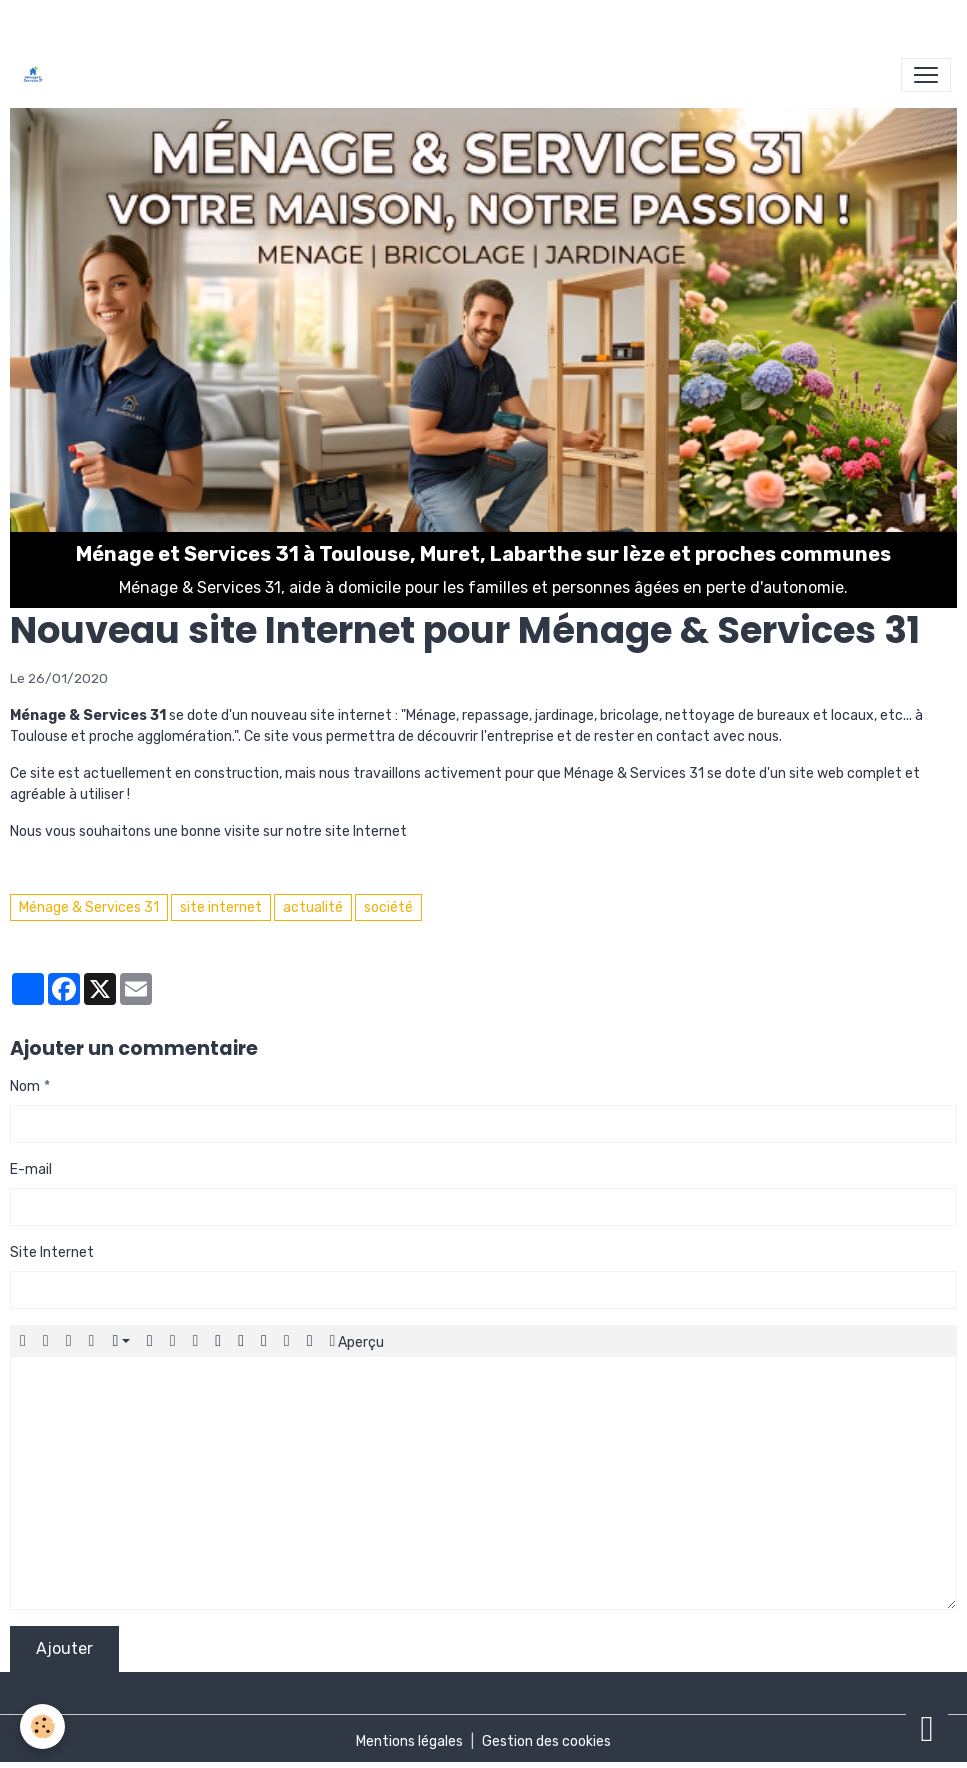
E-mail (31, 1169)
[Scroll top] (927, 1728)
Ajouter (64, 1648)
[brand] (37, 75)
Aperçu (357, 1341)
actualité (313, 907)
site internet (221, 907)
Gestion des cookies (546, 1741)
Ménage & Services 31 (89, 907)
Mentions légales (409, 1741)
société (388, 907)
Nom (25, 1086)
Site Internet (52, 1252)
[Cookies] (42, 1726)
